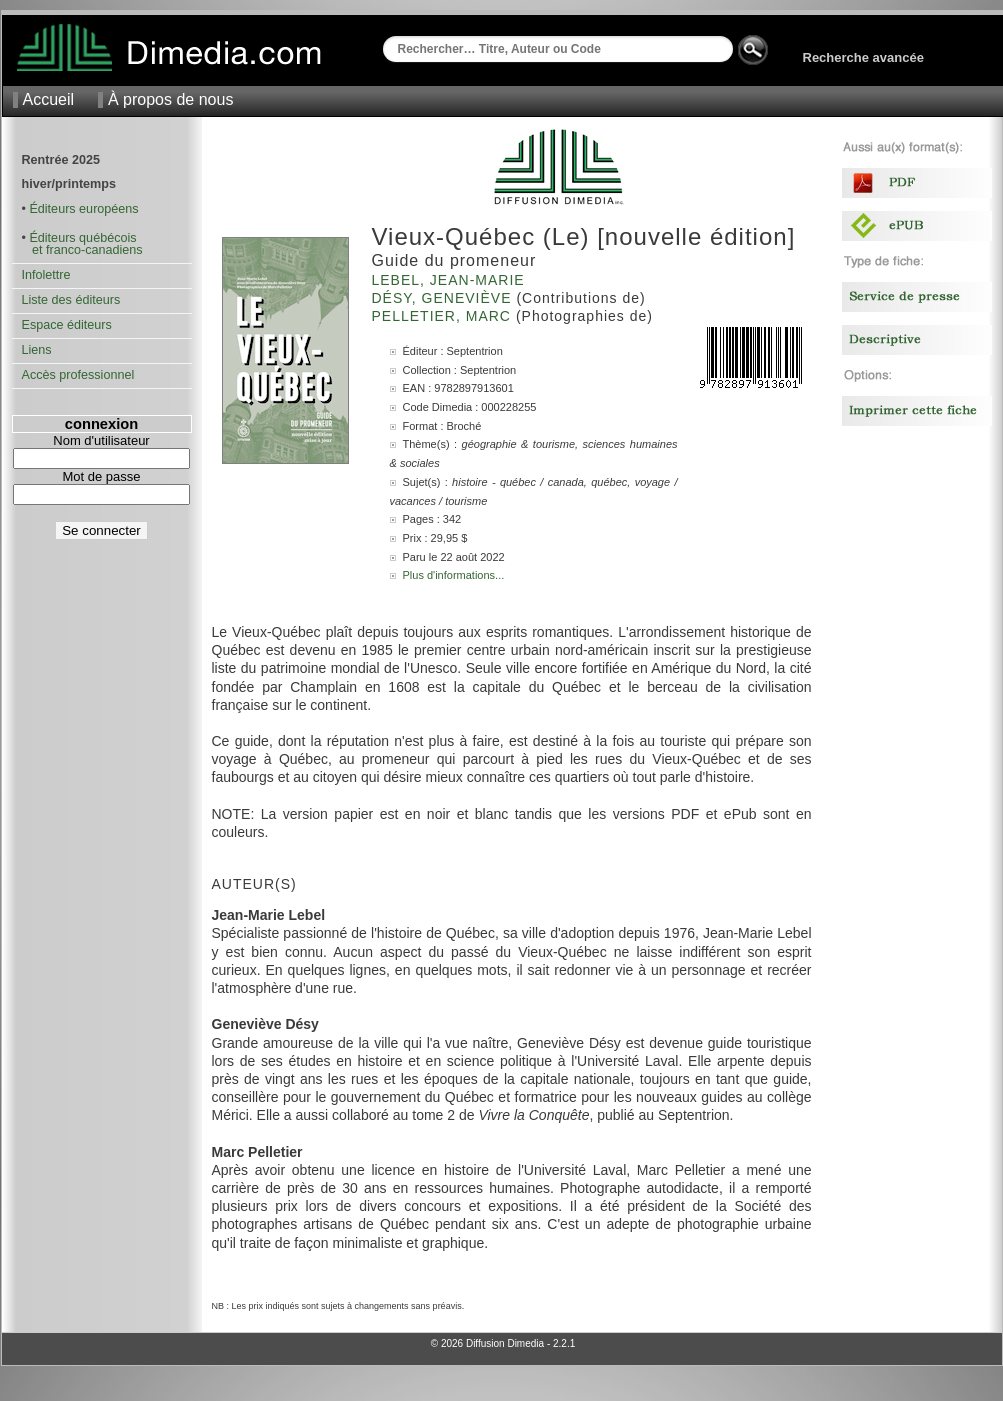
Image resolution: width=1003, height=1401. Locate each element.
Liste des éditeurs (71, 300)
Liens (37, 350)
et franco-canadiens (82, 250)
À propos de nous (170, 99)
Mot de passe (101, 476)
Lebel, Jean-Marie (451, 280)
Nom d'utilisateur (101, 440)
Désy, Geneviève (444, 298)
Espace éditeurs (67, 325)
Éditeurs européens (83, 209)
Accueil (49, 99)
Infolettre (46, 275)
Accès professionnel (78, 375)
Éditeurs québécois (82, 238)
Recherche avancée (863, 57)
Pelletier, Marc (444, 316)
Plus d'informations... (454, 575)
